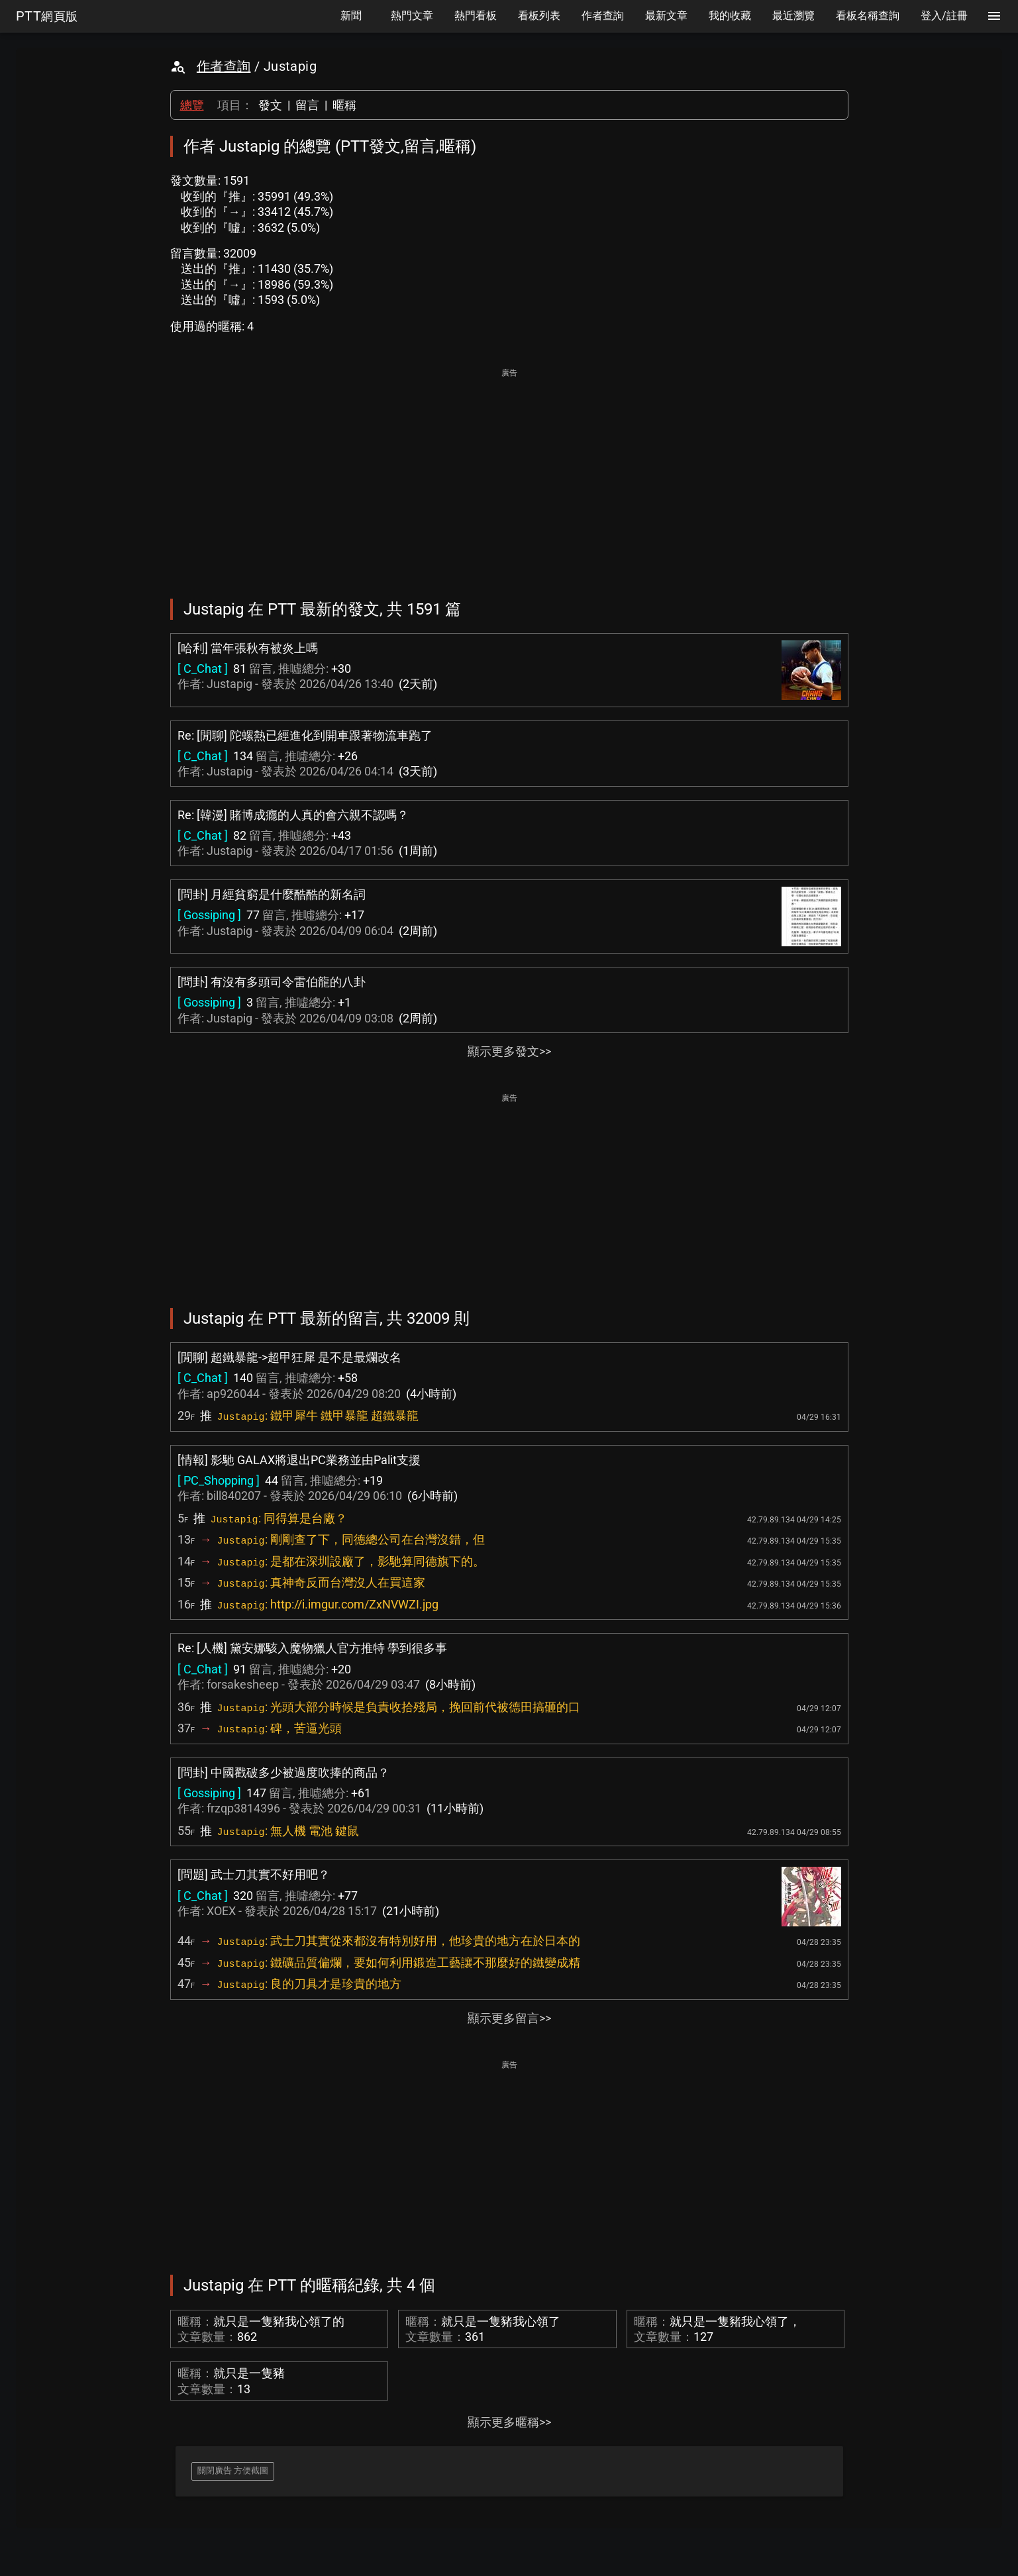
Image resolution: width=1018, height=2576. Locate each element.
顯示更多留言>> (509, 2018)
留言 (307, 105)
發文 (270, 105)
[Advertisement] (509, 474)
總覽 (192, 105)
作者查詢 (224, 66)
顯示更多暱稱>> (509, 2422)
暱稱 (344, 105)
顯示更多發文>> (509, 1051)
